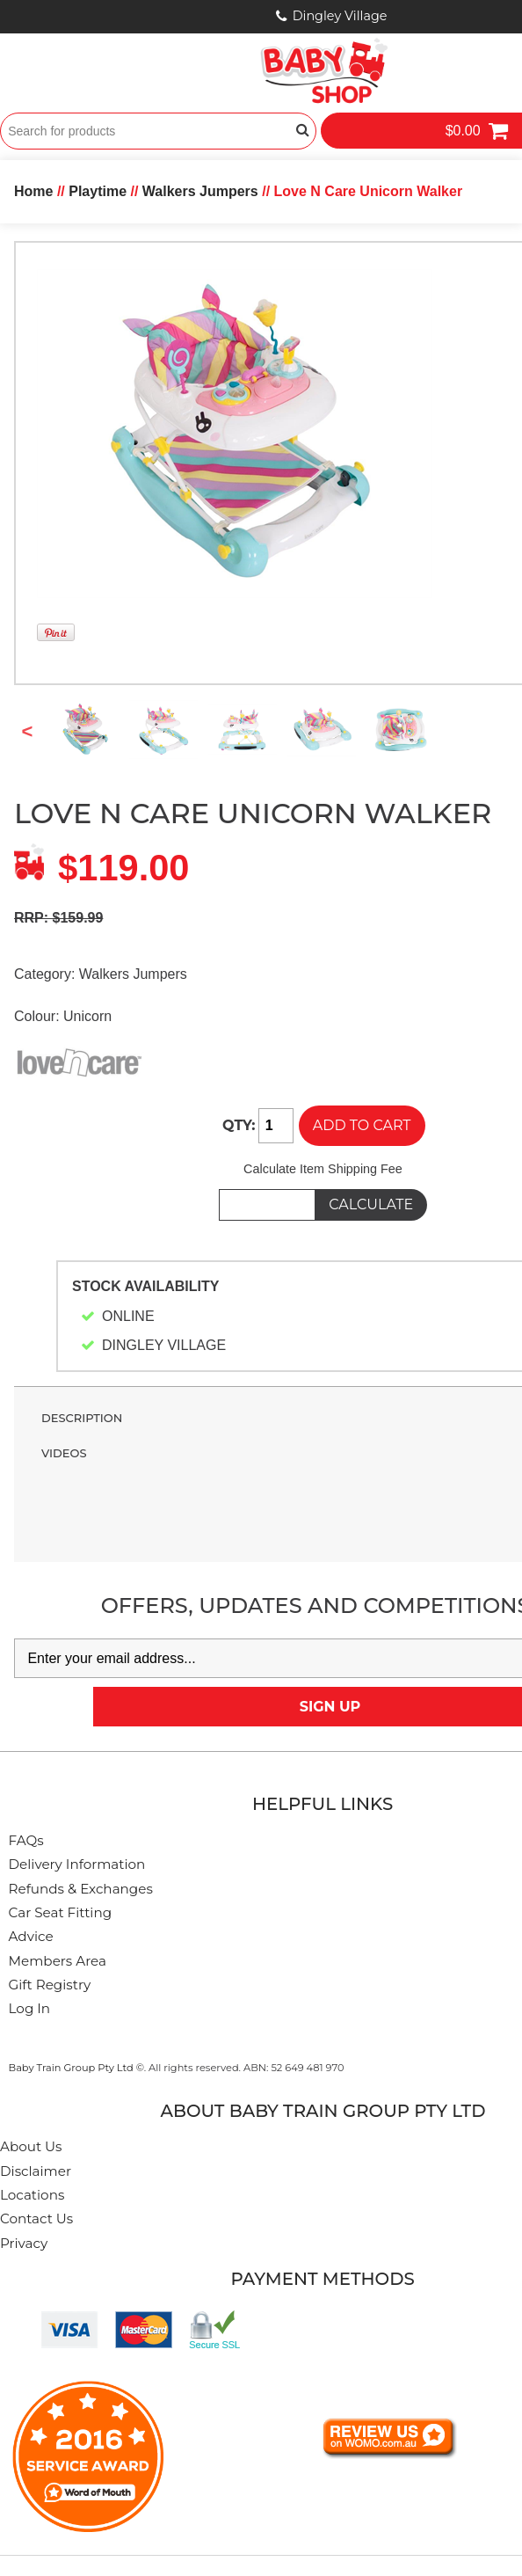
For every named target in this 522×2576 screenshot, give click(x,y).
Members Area (57, 1960)
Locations (32, 2194)
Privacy (23, 2243)
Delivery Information (77, 1864)
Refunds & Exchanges (81, 1888)
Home (33, 191)
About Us (31, 2146)
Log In (30, 2008)
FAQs (26, 1840)
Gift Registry (50, 1984)
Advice (31, 1936)
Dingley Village (340, 16)
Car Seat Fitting (60, 1912)
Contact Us (36, 2218)
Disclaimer (35, 2171)
